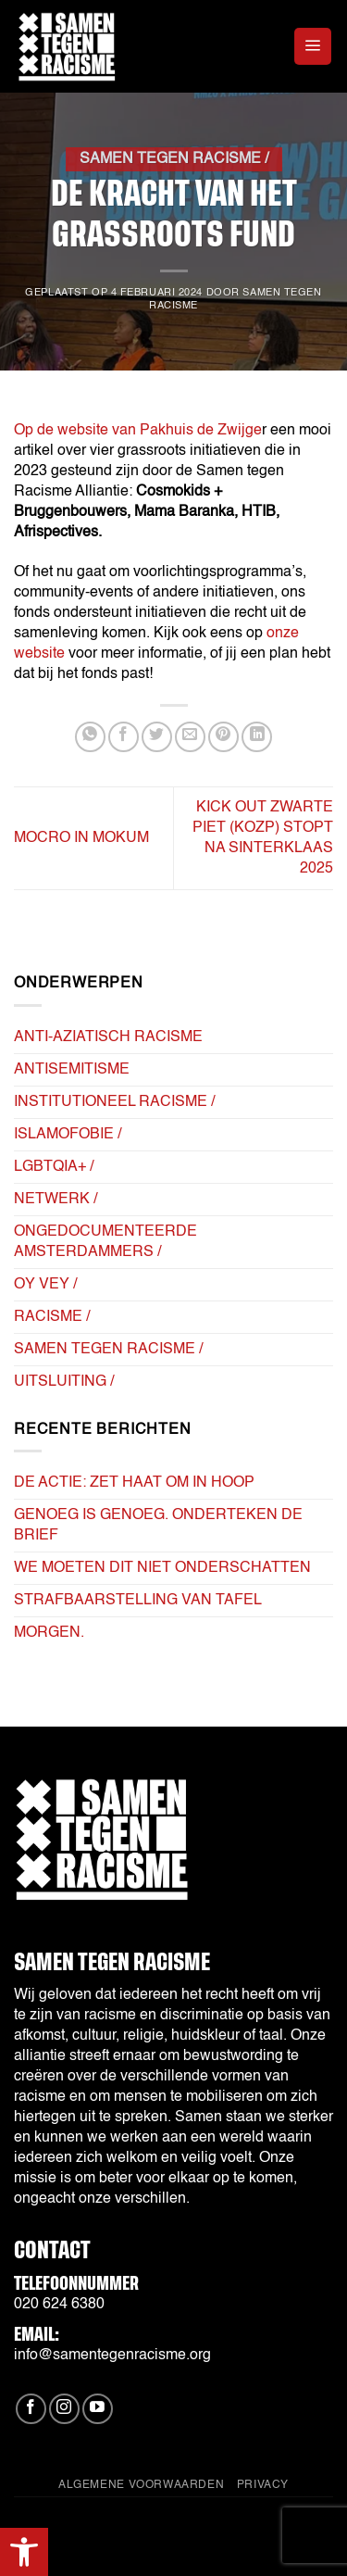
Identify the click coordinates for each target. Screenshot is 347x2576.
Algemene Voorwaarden (141, 2485)
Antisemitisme (72, 1069)
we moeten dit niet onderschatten (162, 1568)
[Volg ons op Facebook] (31, 2409)
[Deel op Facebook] (123, 737)
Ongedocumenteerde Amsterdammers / (105, 1242)
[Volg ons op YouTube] (97, 2409)
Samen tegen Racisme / (174, 159)
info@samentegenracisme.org (112, 2355)
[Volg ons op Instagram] (64, 2409)
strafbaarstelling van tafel (138, 1600)
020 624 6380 (59, 2304)
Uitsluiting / (64, 1382)
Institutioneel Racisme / (114, 1102)
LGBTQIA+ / (53, 1167)
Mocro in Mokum (81, 838)
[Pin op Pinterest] (223, 737)
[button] (24, 2552)
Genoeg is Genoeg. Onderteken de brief (158, 1525)
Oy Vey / (45, 1284)
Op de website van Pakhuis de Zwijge (138, 430)
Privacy (263, 2485)
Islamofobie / (67, 1134)
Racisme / (52, 1317)
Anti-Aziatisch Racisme (108, 1037)
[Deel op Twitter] (157, 737)
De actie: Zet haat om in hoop (134, 1483)
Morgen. (49, 1633)
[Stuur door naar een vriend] (190, 737)
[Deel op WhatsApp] (90, 737)
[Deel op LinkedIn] (257, 737)
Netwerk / (55, 1199)
